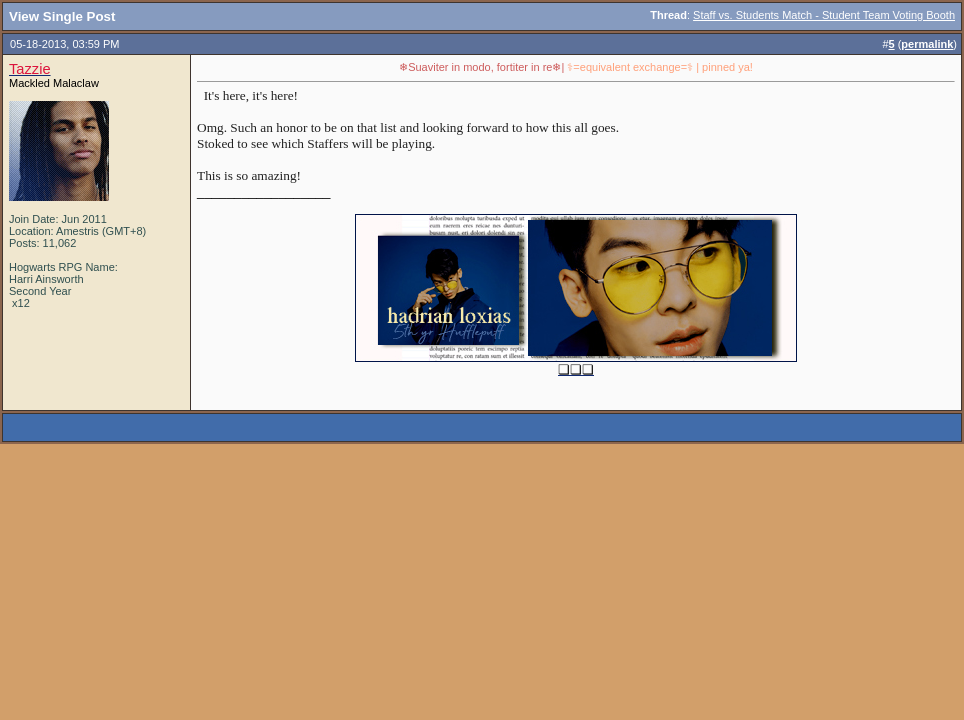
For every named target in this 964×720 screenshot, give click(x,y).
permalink (927, 44)
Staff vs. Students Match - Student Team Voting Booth (824, 15)
